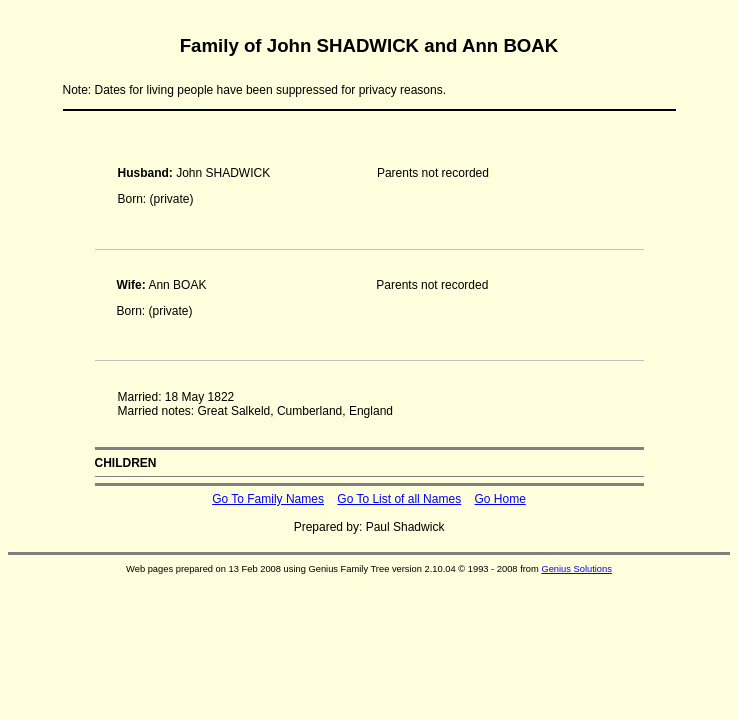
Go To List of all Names (399, 499)
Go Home (499, 499)
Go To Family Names (268, 499)
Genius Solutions (576, 569)
